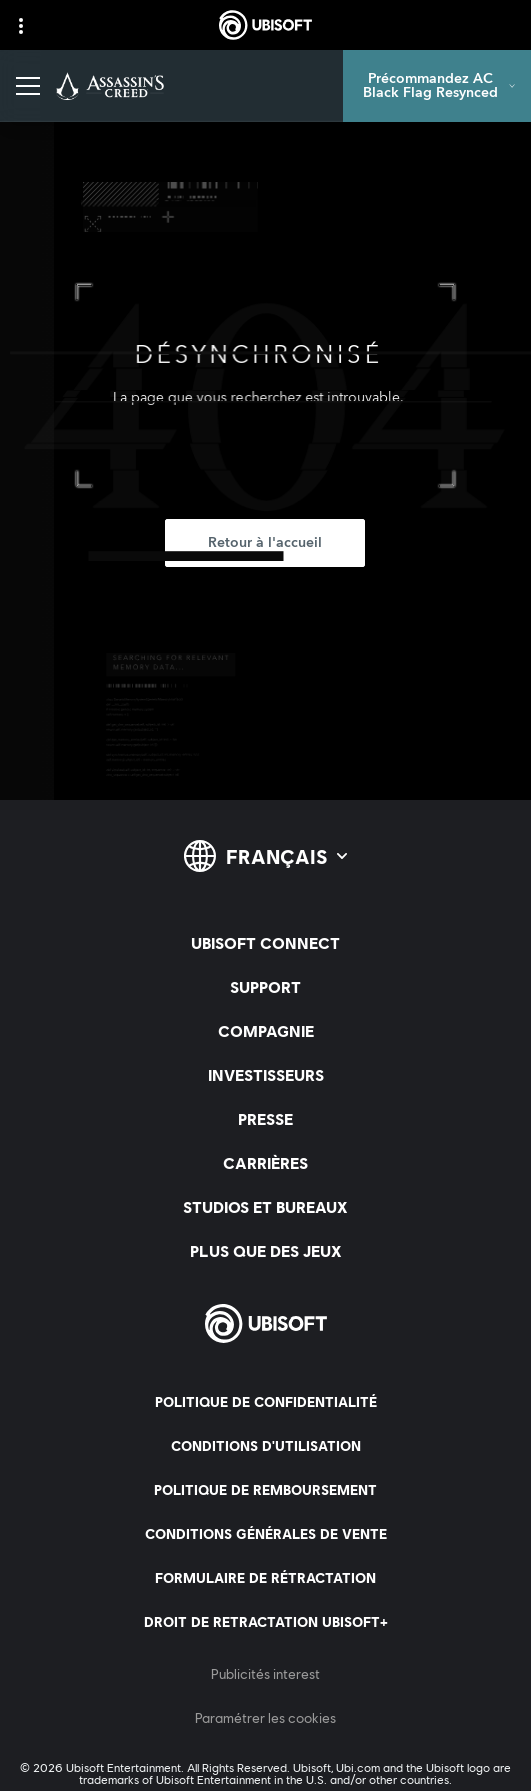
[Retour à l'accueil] (265, 543)
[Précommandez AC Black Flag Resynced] (437, 86)
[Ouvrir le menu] (28, 86)
